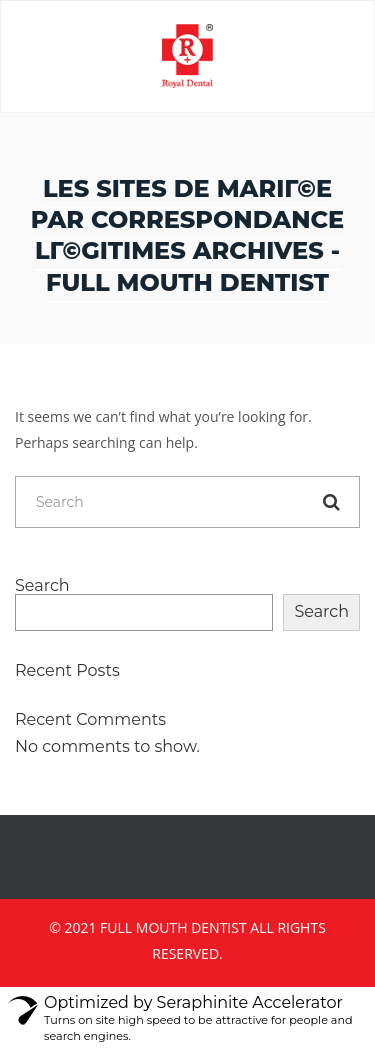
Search (42, 586)
